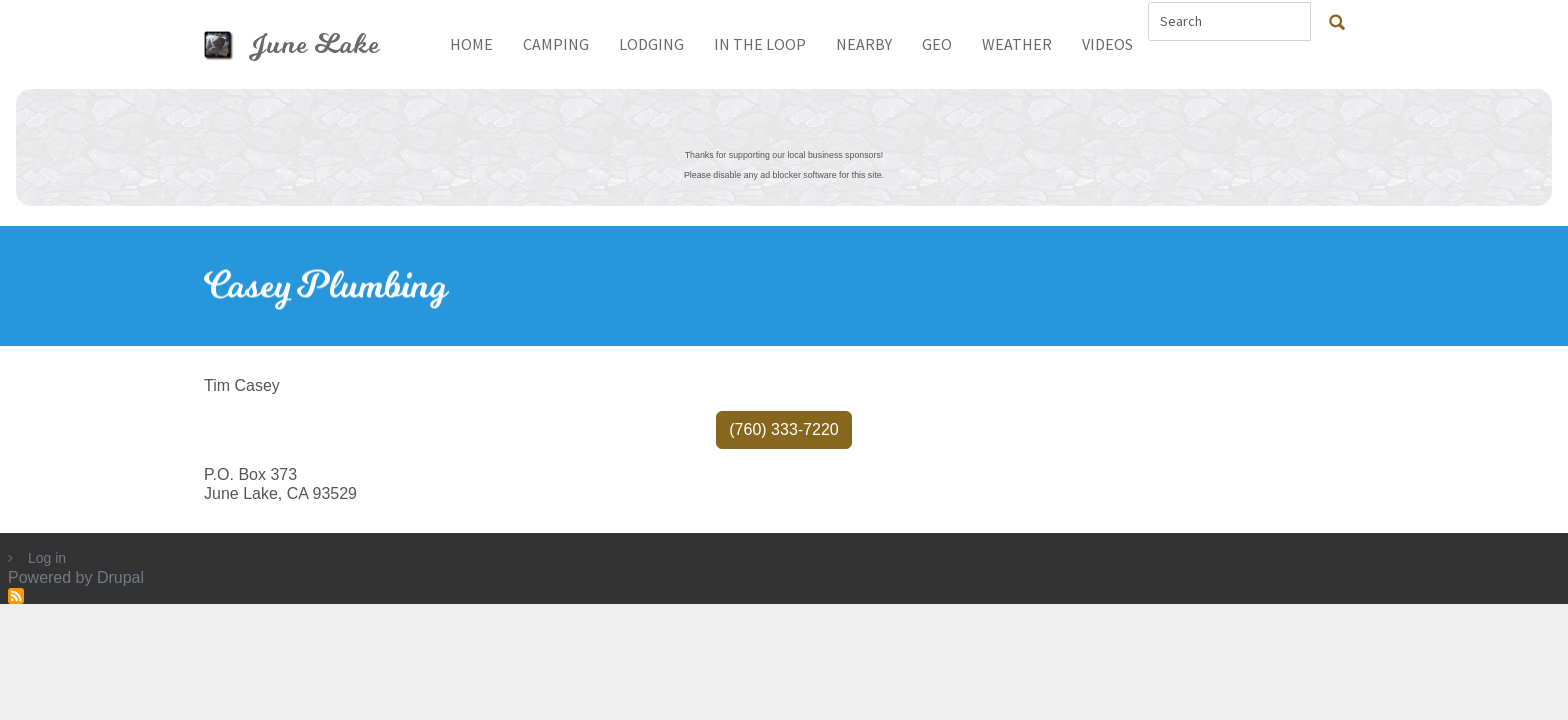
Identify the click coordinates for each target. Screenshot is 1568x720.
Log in (47, 558)
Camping (556, 44)
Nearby (864, 44)
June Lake (314, 44)
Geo (937, 44)
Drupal (120, 577)
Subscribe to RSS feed (16, 596)
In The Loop (760, 44)
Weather (1017, 44)
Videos (1107, 44)
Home (471, 44)
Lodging (651, 44)
